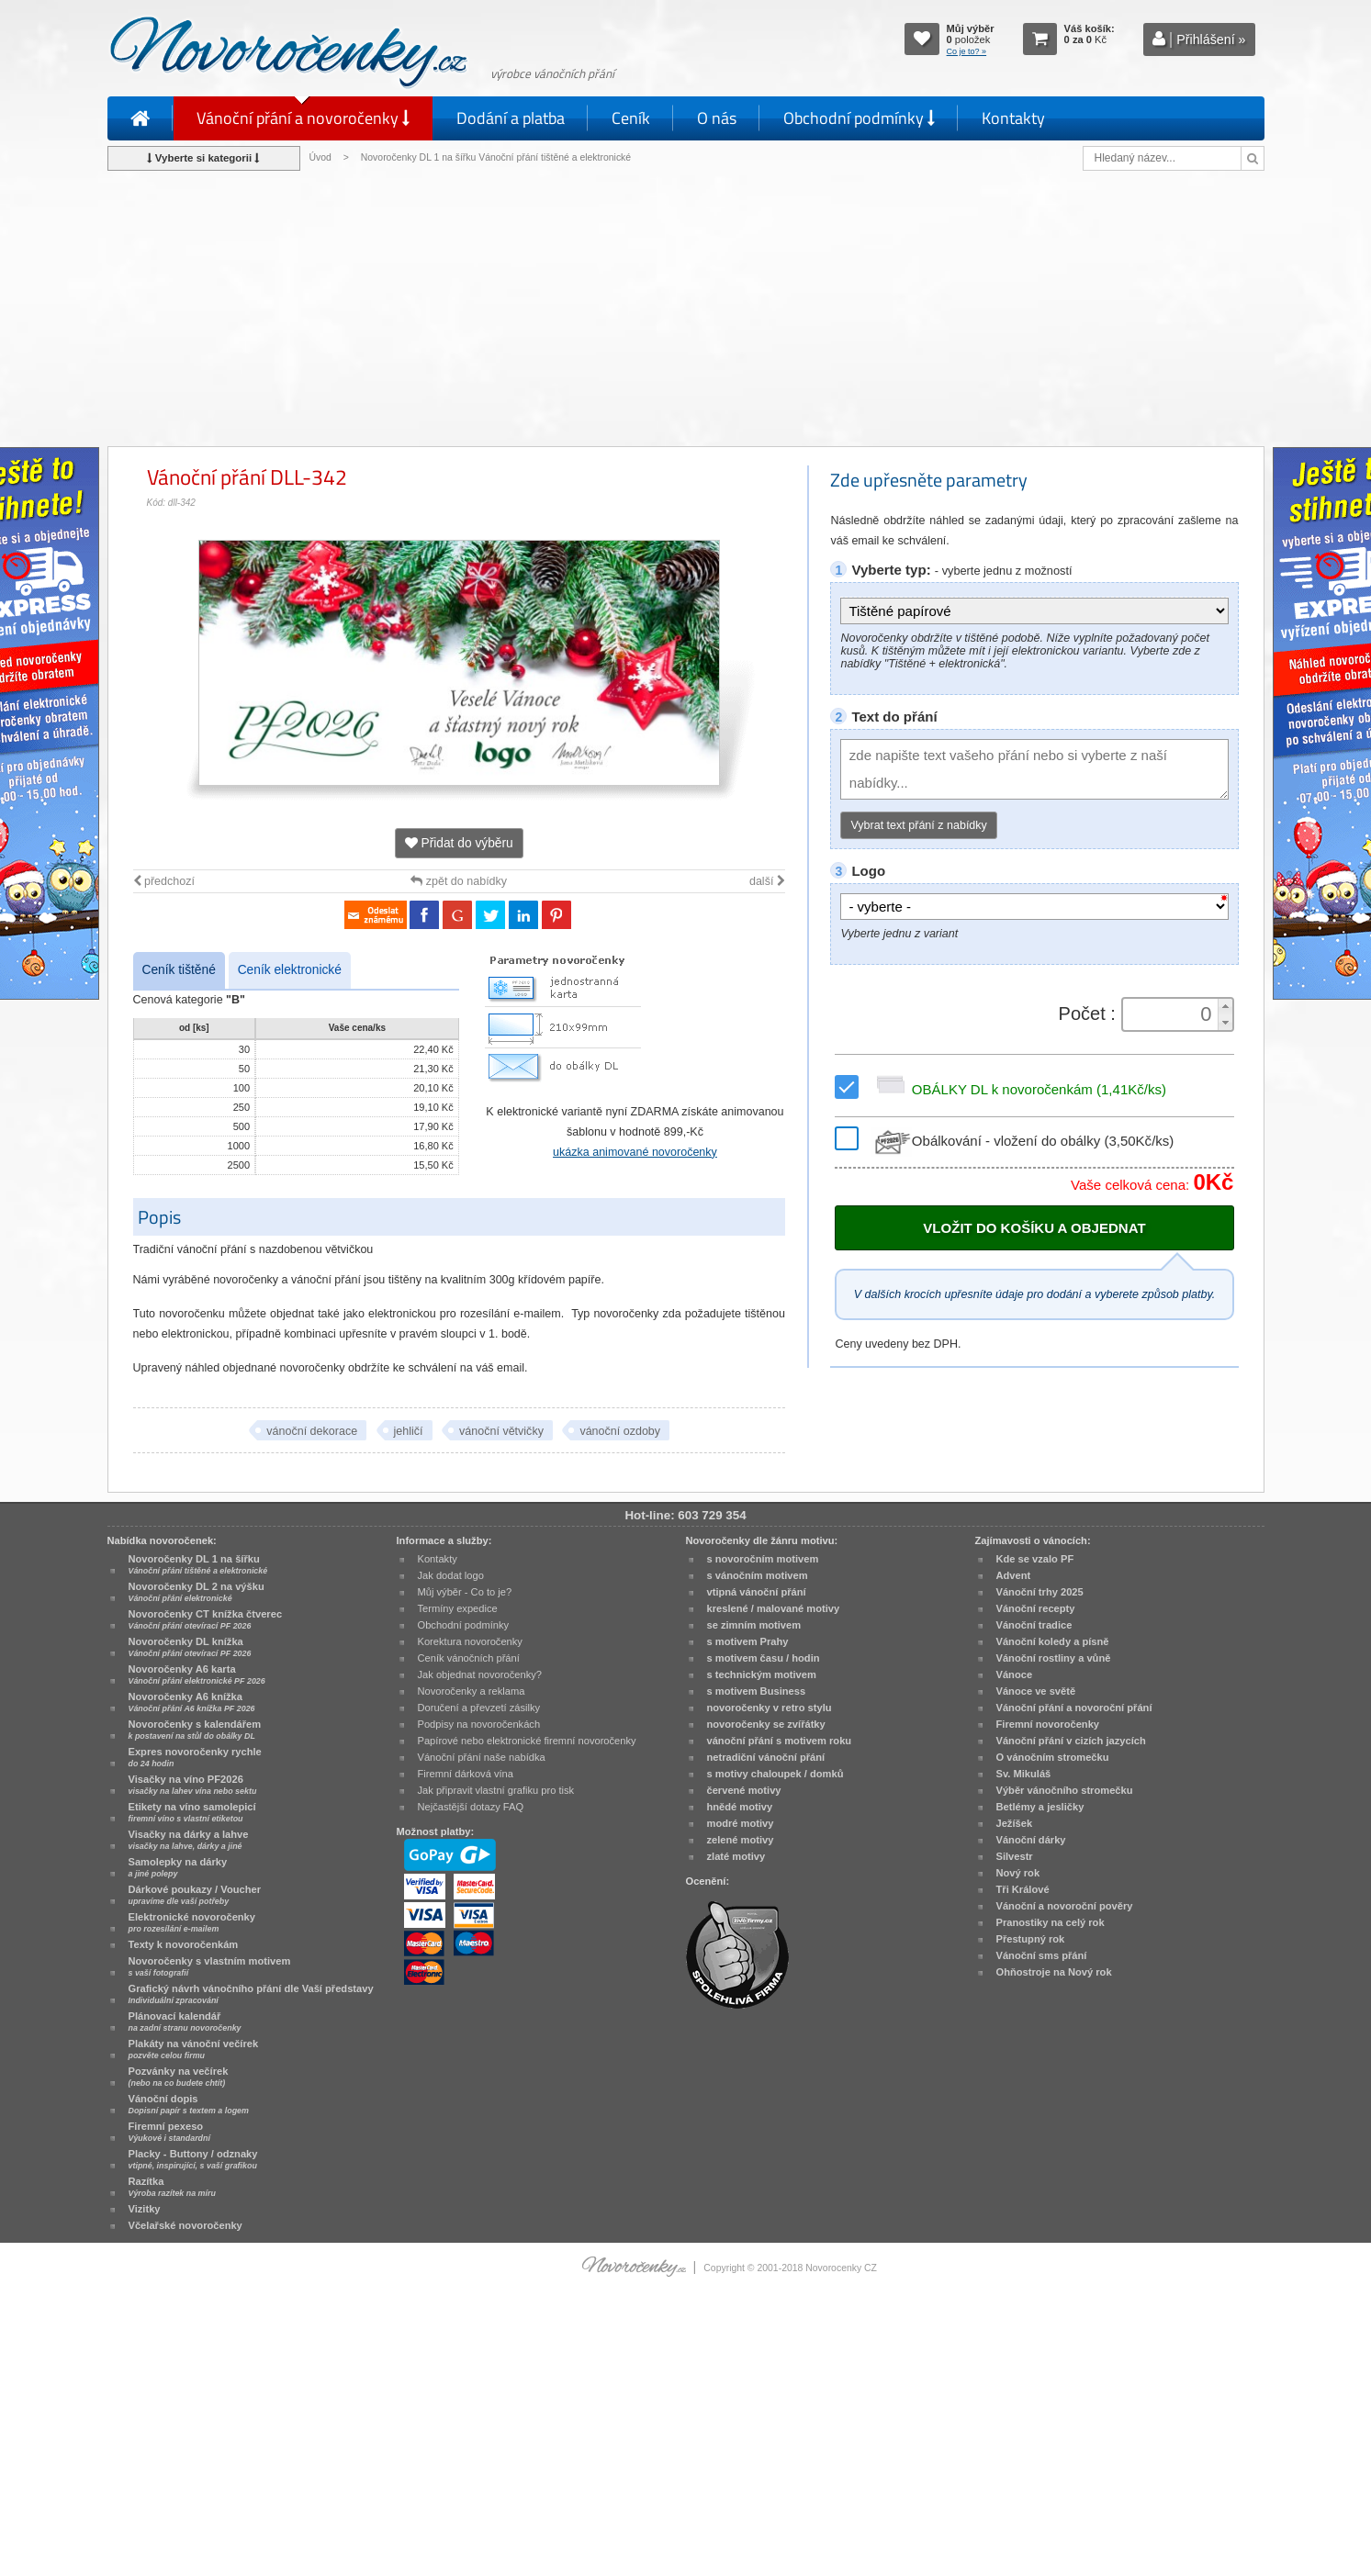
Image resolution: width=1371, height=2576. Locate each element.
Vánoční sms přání (1041, 1955)
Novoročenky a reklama (471, 1691)
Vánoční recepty (1035, 1608)
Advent (1013, 1575)
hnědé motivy (740, 1806)
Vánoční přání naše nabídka (481, 1757)
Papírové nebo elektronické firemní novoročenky (527, 1740)
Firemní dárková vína (466, 1773)
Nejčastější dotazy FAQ (471, 1806)
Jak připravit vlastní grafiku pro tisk (496, 1790)
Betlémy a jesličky (1040, 1806)
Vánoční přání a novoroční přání (1074, 1707)
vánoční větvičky (501, 1431)
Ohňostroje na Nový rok (1054, 1971)
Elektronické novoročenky (192, 1922)
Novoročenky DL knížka (190, 1647)
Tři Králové (1023, 1889)
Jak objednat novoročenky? (480, 1674)
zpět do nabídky (458, 881)
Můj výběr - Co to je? (465, 1591)
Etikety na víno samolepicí (192, 1812)
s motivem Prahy (748, 1641)
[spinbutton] (1170, 1014)
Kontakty (1013, 118)
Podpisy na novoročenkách (479, 1724)
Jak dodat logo (451, 1575)
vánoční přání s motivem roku (779, 1740)
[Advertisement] (686, 308)
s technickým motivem (761, 1674)
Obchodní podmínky (859, 118)
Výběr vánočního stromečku (1064, 1790)
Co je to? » (967, 51)
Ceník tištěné (179, 970)
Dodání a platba (510, 118)
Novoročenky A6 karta (197, 1674)
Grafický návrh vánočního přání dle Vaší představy (251, 1994)
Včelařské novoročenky (185, 2225)
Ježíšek (1014, 1823)
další (767, 881)
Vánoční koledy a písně (1052, 1641)
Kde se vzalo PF (1035, 1558)
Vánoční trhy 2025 (1040, 1591)
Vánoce (1014, 1674)
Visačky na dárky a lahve (189, 1840)
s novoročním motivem (763, 1558)
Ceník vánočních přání (469, 1657)
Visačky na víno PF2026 (193, 1785)
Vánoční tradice (1034, 1624)
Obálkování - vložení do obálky (1022, 1140)
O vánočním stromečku (1052, 1757)
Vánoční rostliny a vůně (1053, 1657)
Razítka (172, 2187)
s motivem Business (756, 1691)
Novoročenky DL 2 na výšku (196, 1592)
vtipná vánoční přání (756, 1591)
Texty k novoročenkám (184, 1944)
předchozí (164, 881)
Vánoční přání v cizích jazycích (1071, 1740)
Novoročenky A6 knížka (192, 1702)
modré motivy (740, 1823)
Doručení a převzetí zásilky (479, 1707)
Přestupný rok (1030, 1938)
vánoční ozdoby (619, 1431)
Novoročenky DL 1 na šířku (198, 1564)
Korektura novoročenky (470, 1641)
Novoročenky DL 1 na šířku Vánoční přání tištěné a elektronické (497, 157)
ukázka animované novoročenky (635, 1152)
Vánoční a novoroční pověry (1064, 1905)
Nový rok (1018, 1872)
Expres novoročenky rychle (195, 1757)
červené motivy (744, 1790)
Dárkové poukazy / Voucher (195, 1895)
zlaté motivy (736, 1856)
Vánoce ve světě (1036, 1691)
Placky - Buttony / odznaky (193, 2159)
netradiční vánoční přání (766, 1757)
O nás (716, 118)
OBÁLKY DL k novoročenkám (1018, 1089)
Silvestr (1014, 1856)
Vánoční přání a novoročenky (303, 118)
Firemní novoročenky (1048, 1724)
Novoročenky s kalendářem (195, 1730)
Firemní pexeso (169, 2132)
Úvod (320, 157)
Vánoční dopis (189, 2104)
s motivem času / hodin (763, 1657)
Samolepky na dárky (178, 1867)
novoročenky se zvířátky (766, 1724)
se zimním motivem (754, 1624)
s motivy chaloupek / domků (775, 1773)
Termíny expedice (458, 1608)
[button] (1225, 1006)
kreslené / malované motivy (773, 1608)
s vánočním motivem (757, 1575)
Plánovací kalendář (185, 2021)
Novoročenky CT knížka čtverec (206, 1619)
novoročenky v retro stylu (769, 1707)
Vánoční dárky (1031, 1839)
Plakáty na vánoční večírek (194, 2049)
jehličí (408, 1431)
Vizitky (145, 2208)
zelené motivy (740, 1839)
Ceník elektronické (290, 970)
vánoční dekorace (311, 1431)
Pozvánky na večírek (179, 2077)
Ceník (631, 118)
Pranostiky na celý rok (1050, 1922)
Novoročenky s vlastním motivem (210, 1966)
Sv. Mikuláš (1023, 1773)
